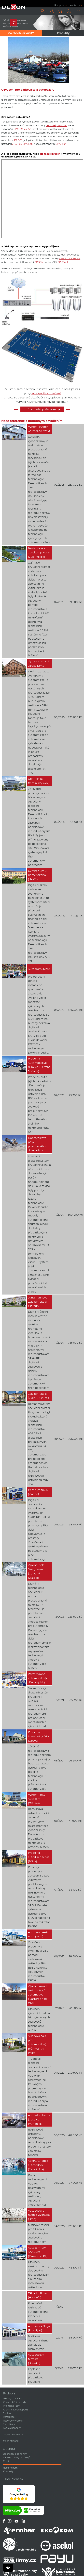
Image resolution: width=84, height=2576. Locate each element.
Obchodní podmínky (15, 2453)
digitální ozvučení (50, 153)
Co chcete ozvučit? (21, 33)
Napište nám (10, 2467)
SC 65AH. (63, 262)
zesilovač (51, 125)
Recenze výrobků (13, 2420)
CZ (78, 11)
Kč (69, 10)
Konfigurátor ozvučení (46, 393)
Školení (7, 2413)
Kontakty (75, 5)
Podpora (59, 5)
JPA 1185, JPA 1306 (22, 143)
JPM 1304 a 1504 (23, 129)
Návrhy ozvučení (12, 2398)
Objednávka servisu (14, 2434)
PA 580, (18, 140)
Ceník (6, 2461)
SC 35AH (39, 262)
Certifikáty (9, 2424)
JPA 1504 (61, 143)
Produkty (63, 33)
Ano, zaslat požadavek (44, 409)
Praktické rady (11, 2405)
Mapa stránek (10, 2441)
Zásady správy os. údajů (16, 2457)
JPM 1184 (62, 125)
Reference (8, 2416)
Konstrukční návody (14, 2402)
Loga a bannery (12, 2427)
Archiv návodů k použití (16, 2409)
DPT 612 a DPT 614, (70, 258)
